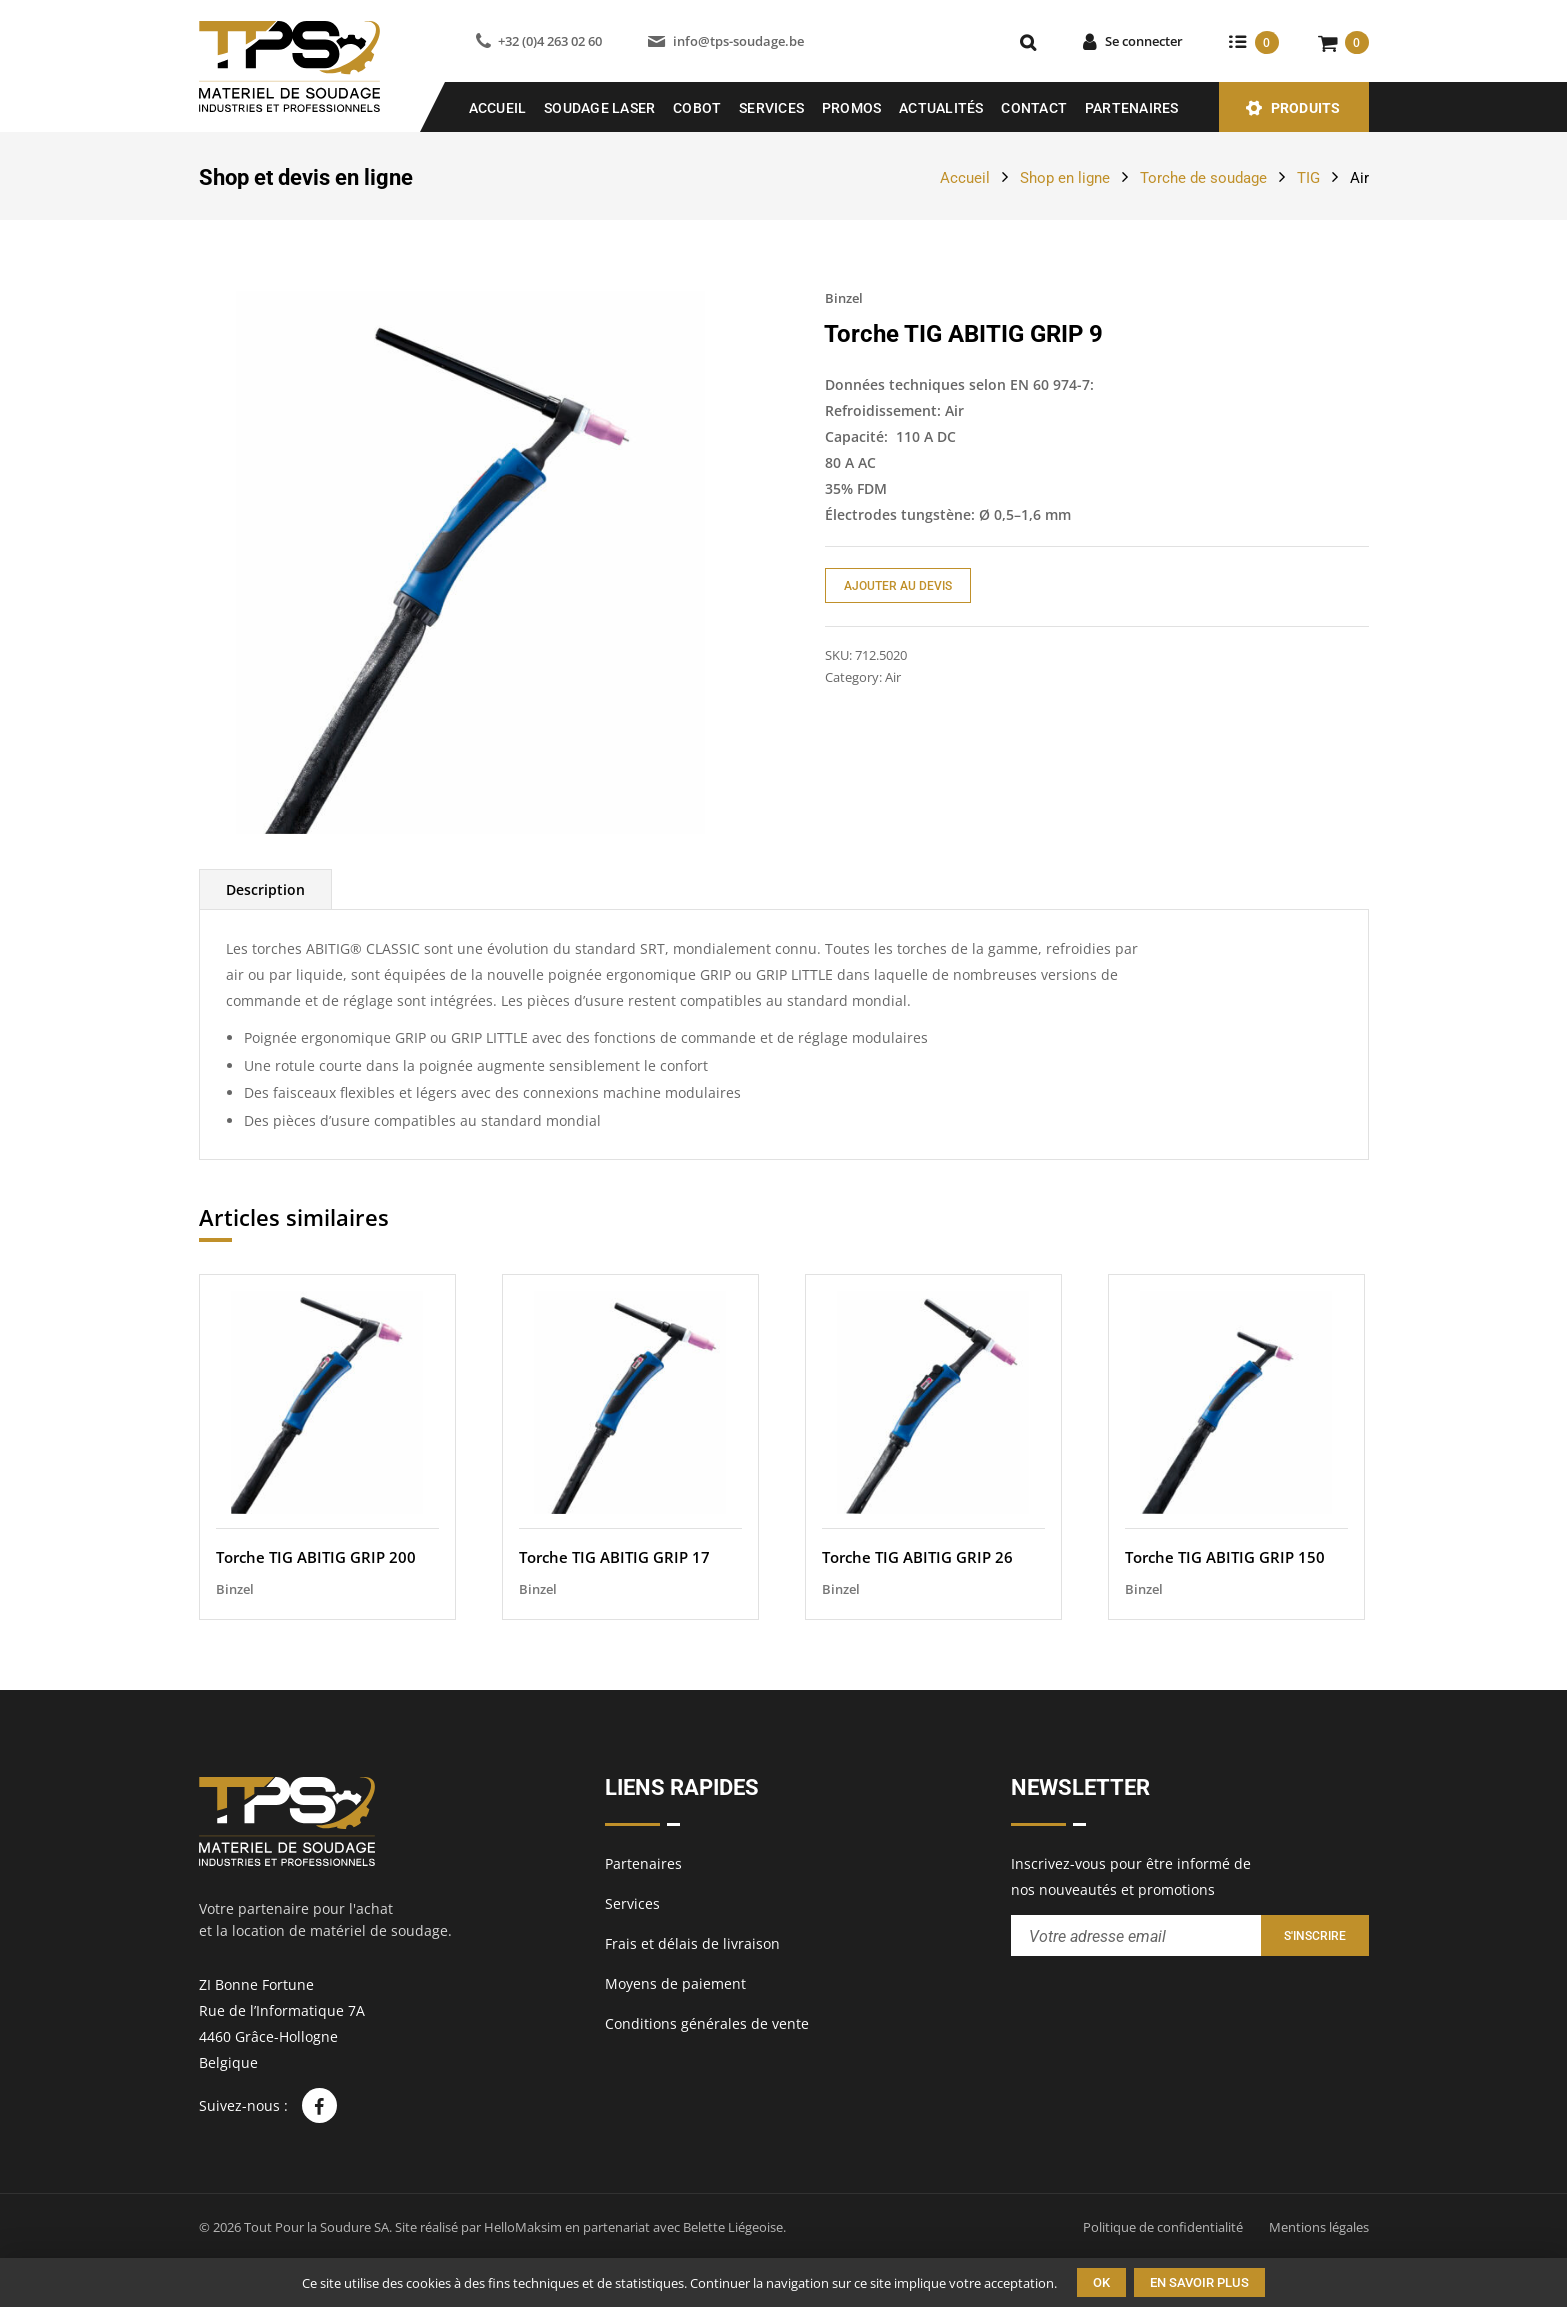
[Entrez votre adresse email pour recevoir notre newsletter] (1136, 1935)
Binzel (844, 298)
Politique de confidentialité (1163, 2227)
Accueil (498, 108)
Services (771, 108)
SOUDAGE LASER (599, 108)
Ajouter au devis (898, 586)
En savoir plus (1199, 2282)
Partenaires (1132, 108)
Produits (1306, 108)
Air (1359, 178)
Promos (852, 108)
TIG (1308, 178)
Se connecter (1144, 41)
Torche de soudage (1203, 178)
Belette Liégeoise (733, 2227)
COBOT (697, 108)
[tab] (265, 889)
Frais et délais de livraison (692, 1943)
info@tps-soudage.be (738, 41)
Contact (1034, 108)
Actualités (941, 108)
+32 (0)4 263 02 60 (550, 41)
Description (265, 889)
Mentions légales (1319, 2227)
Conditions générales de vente (707, 2023)
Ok (1101, 2282)
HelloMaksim (523, 2227)
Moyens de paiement (675, 1983)
